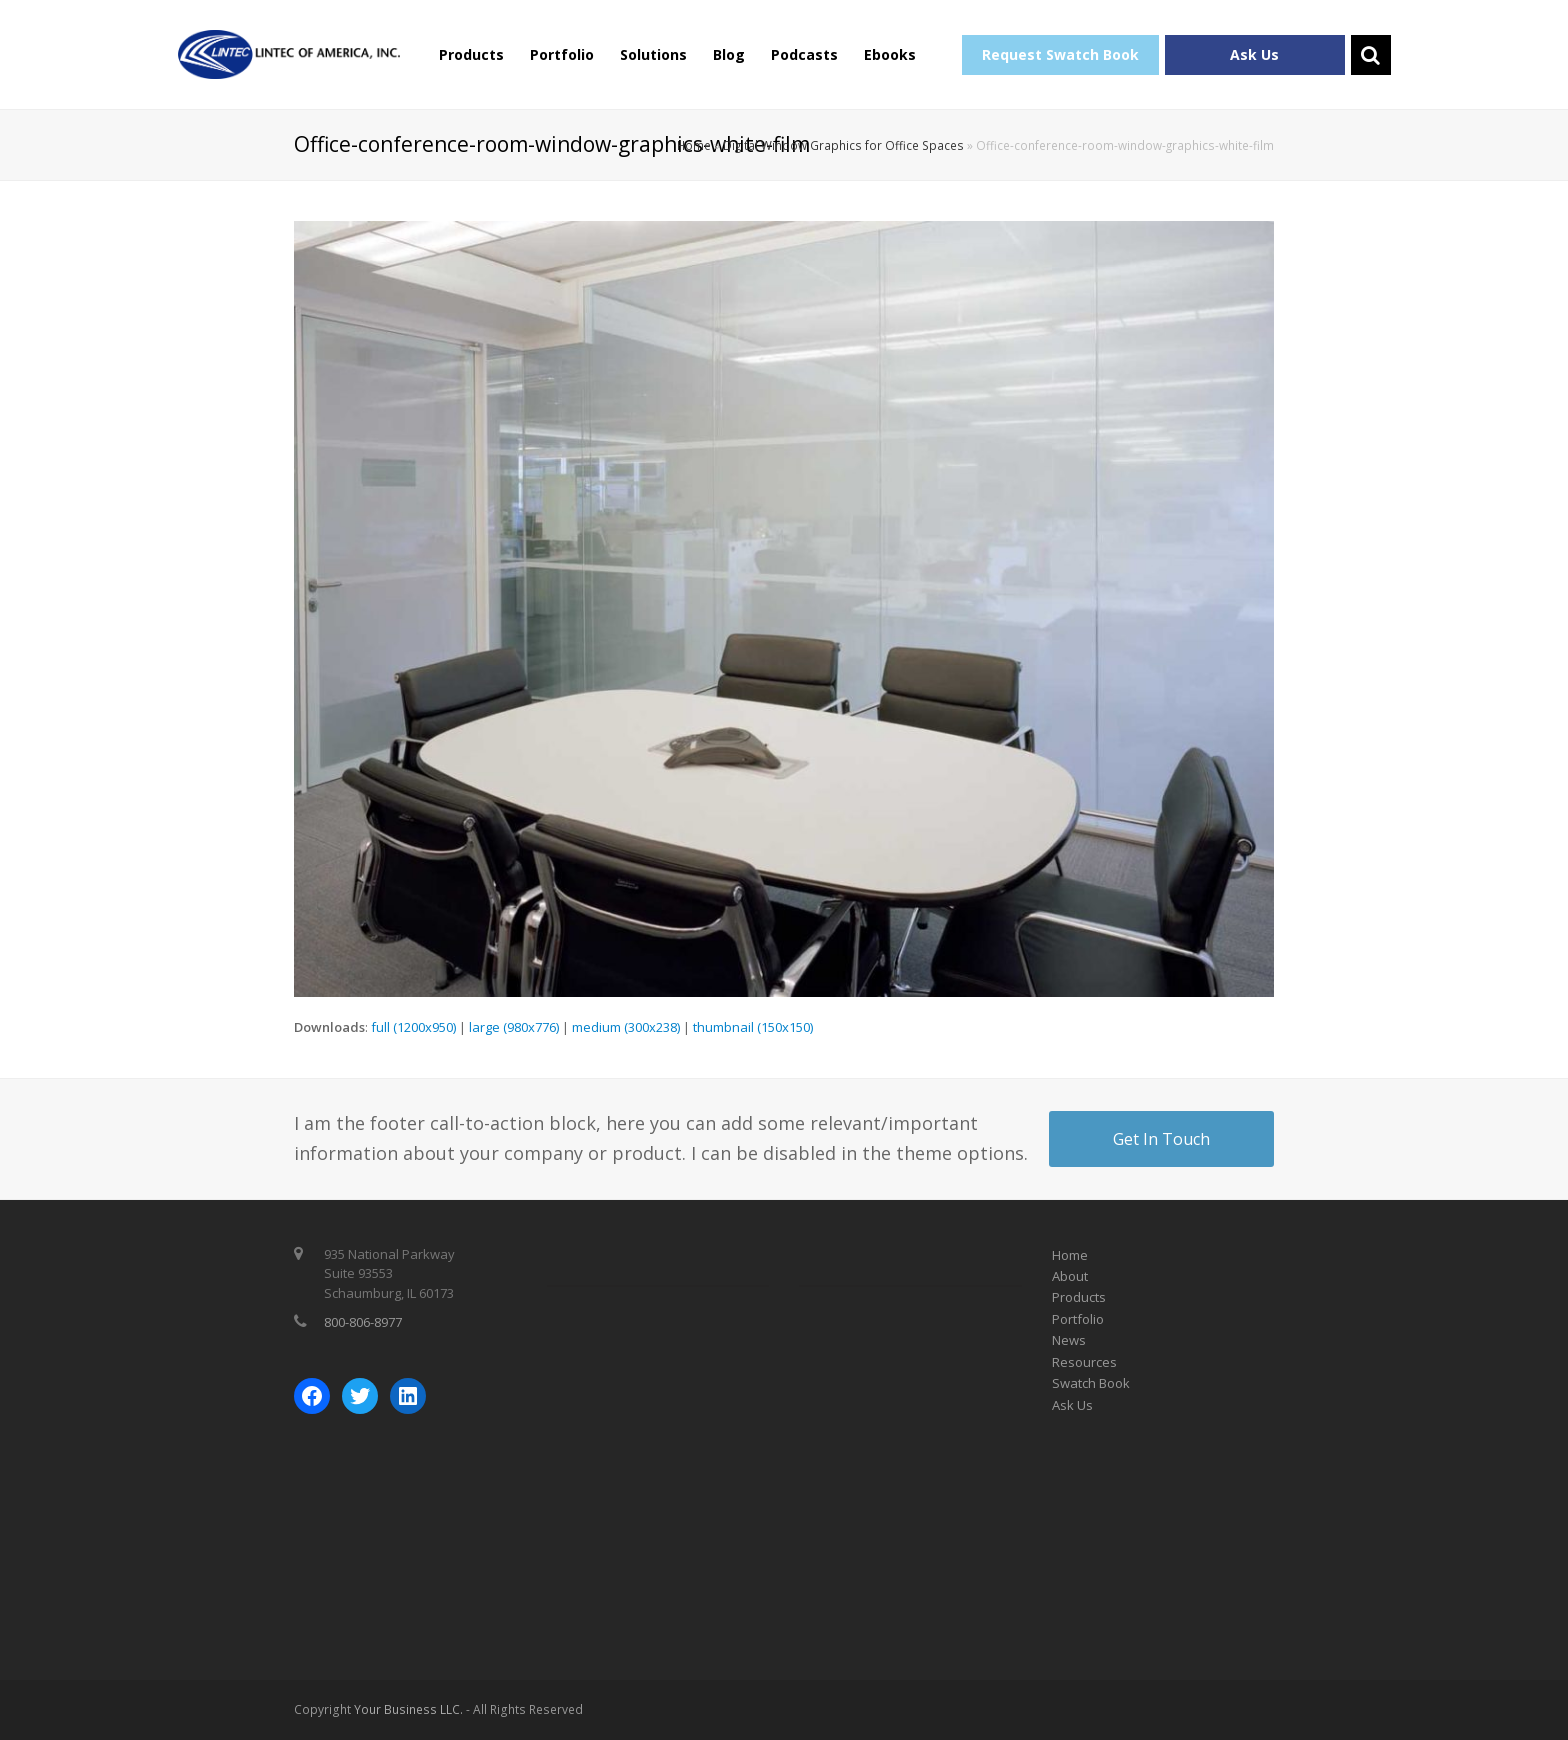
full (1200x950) (413, 1027)
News (1069, 1340)
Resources (1084, 1362)
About (1070, 1276)
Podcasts (804, 54)
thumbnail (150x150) (753, 1027)
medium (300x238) (626, 1027)
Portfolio (562, 54)
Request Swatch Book (1060, 54)
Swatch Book (1091, 1383)
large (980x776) (514, 1027)
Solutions (653, 54)
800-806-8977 (363, 1322)
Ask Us (1254, 54)
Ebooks (890, 54)
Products (471, 54)
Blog (729, 54)
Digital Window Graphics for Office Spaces (843, 145)
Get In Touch (1161, 1139)
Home (694, 145)
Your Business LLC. (408, 1709)
